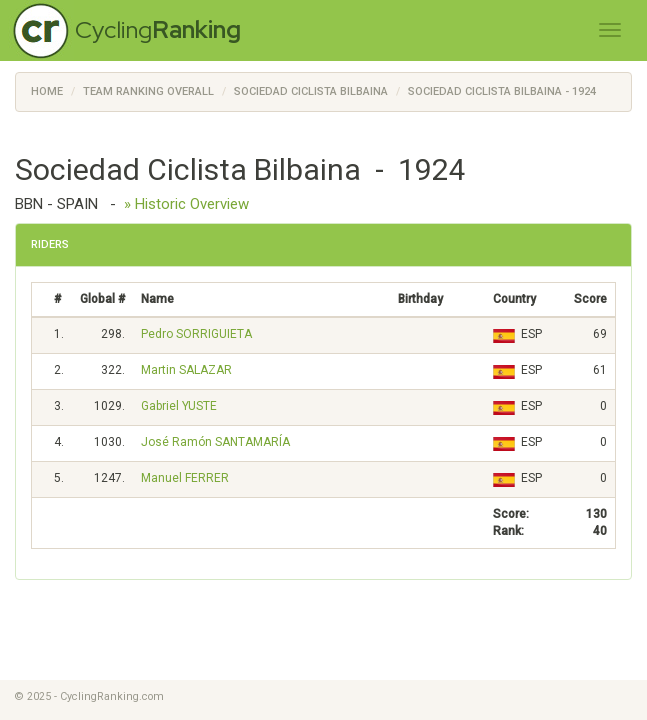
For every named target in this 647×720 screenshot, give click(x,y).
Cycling (158, 29)
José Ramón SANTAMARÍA (215, 442)
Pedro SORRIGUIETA (196, 334)
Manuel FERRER (185, 478)
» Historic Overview (186, 204)
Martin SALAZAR (186, 370)
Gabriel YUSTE (179, 406)
